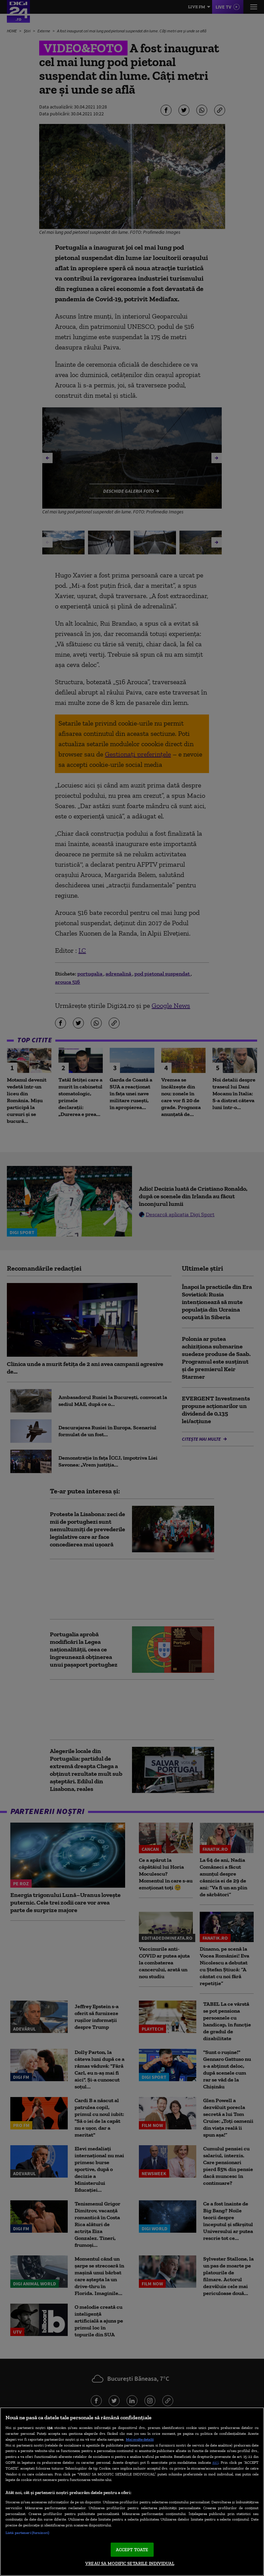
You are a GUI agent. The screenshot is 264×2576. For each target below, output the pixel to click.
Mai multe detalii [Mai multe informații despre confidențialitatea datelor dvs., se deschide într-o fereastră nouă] (140, 2439)
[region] (132, 2491)
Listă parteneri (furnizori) (27, 2532)
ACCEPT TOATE (132, 2549)
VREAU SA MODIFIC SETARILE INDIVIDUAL (129, 2563)
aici (215, 2462)
